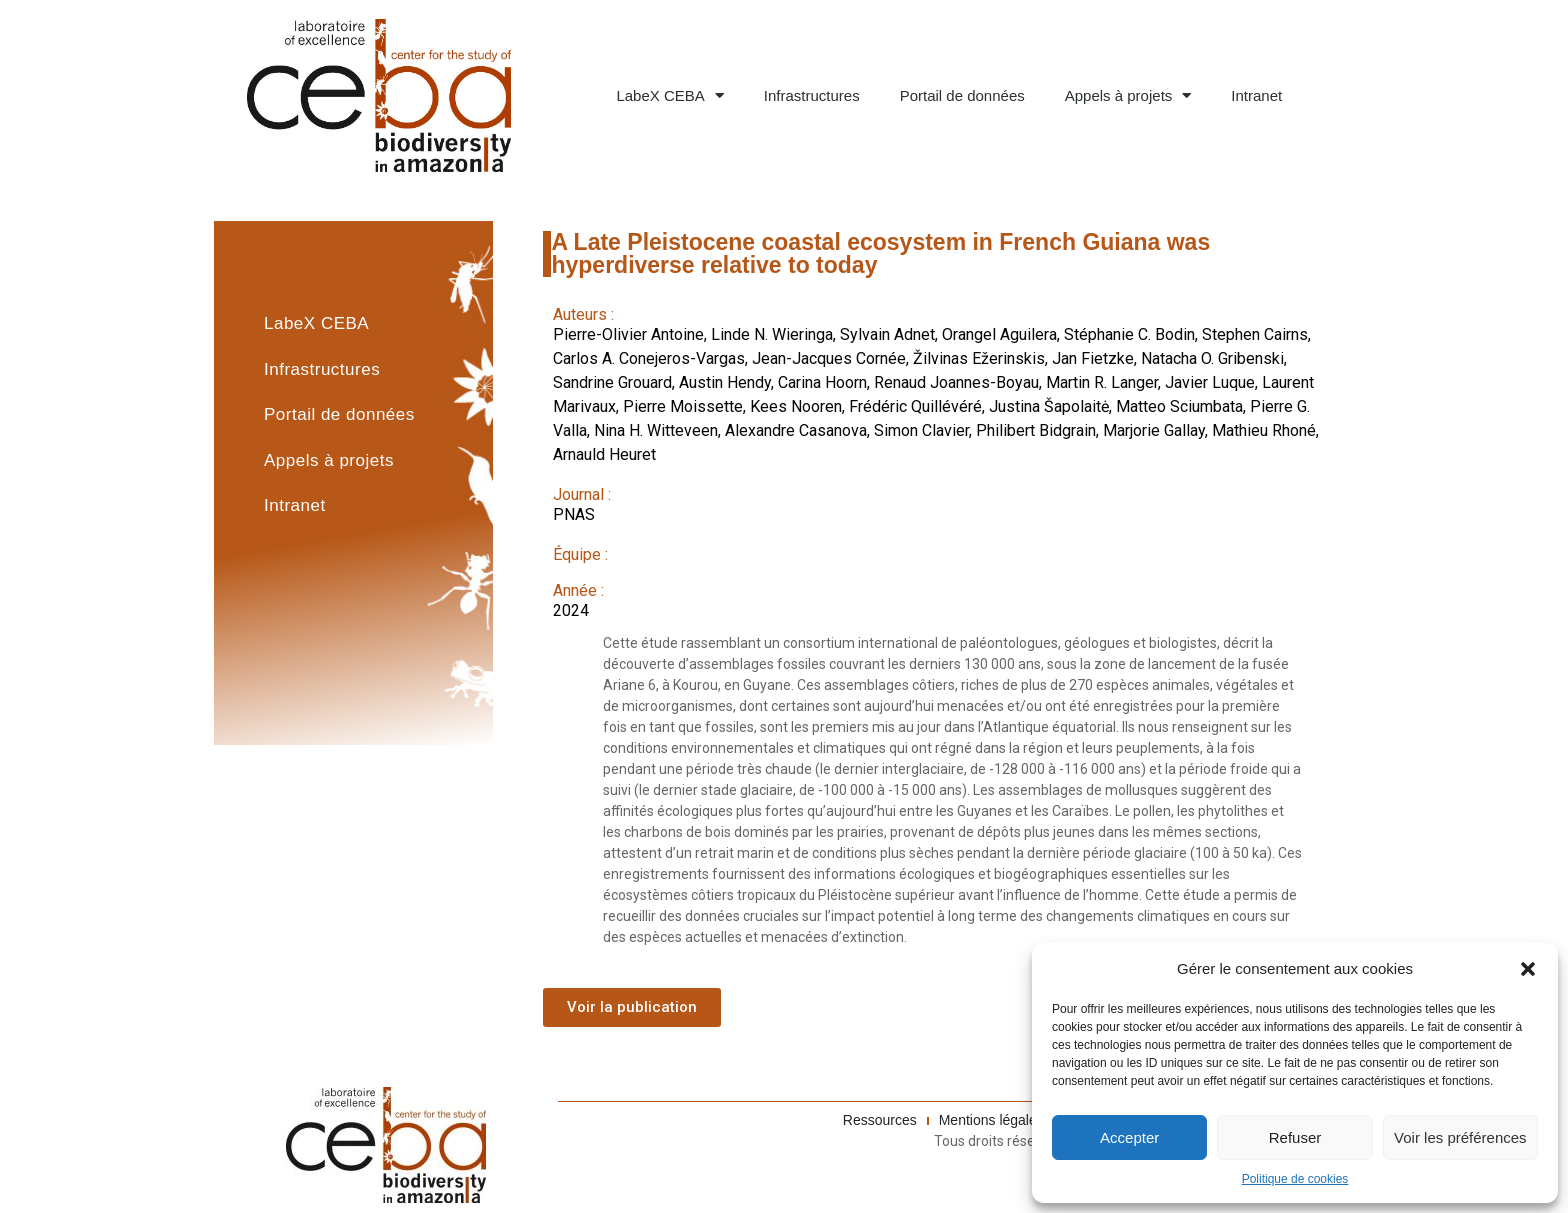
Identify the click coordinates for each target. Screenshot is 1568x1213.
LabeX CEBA (669, 95)
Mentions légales (991, 1120)
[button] (1528, 969)
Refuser (1295, 1137)
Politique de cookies (1295, 1179)
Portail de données (962, 95)
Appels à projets (1128, 95)
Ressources (880, 1120)
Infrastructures (812, 95)
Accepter (1129, 1137)
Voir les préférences (1460, 1137)
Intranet (1256, 95)
